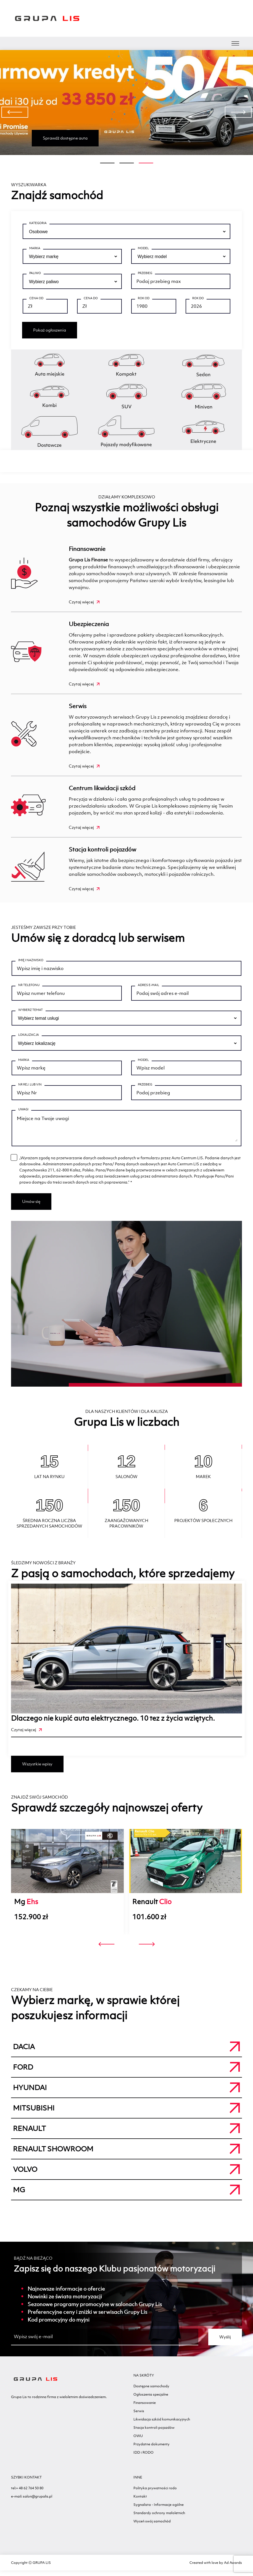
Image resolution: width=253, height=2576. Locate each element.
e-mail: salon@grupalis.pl (31, 2501)
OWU (138, 2441)
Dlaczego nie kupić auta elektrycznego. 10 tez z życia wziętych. (113, 1723)
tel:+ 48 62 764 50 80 (27, 2493)
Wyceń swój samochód (152, 2526)
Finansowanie (87, 549)
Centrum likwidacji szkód (102, 788)
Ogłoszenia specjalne (150, 2400)
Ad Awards (233, 2568)
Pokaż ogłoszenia (49, 330)
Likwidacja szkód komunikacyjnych (161, 2424)
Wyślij (225, 2342)
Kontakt (140, 2501)
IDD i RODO (143, 2458)
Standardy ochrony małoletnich (159, 2518)
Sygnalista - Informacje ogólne (158, 2510)
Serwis (77, 706)
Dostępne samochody (151, 2391)
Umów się (31, 1207)
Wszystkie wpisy (37, 1769)
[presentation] (14, 112)
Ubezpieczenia (89, 624)
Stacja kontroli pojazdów (102, 849)
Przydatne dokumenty (151, 2449)
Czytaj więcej (84, 601)
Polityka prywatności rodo (155, 2493)
